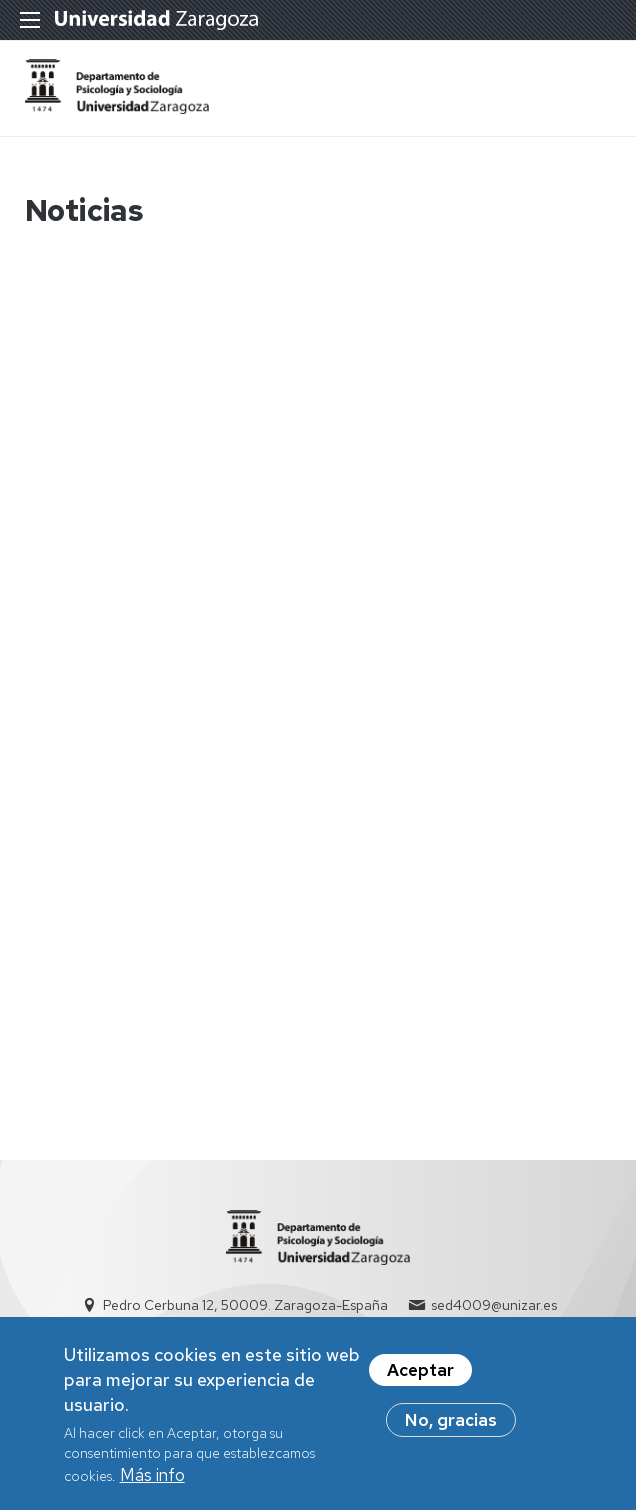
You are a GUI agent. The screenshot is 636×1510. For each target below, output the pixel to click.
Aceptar (420, 1375)
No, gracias (451, 1425)
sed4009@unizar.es (494, 1305)
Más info (152, 1480)
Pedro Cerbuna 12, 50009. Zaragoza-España (245, 1305)
